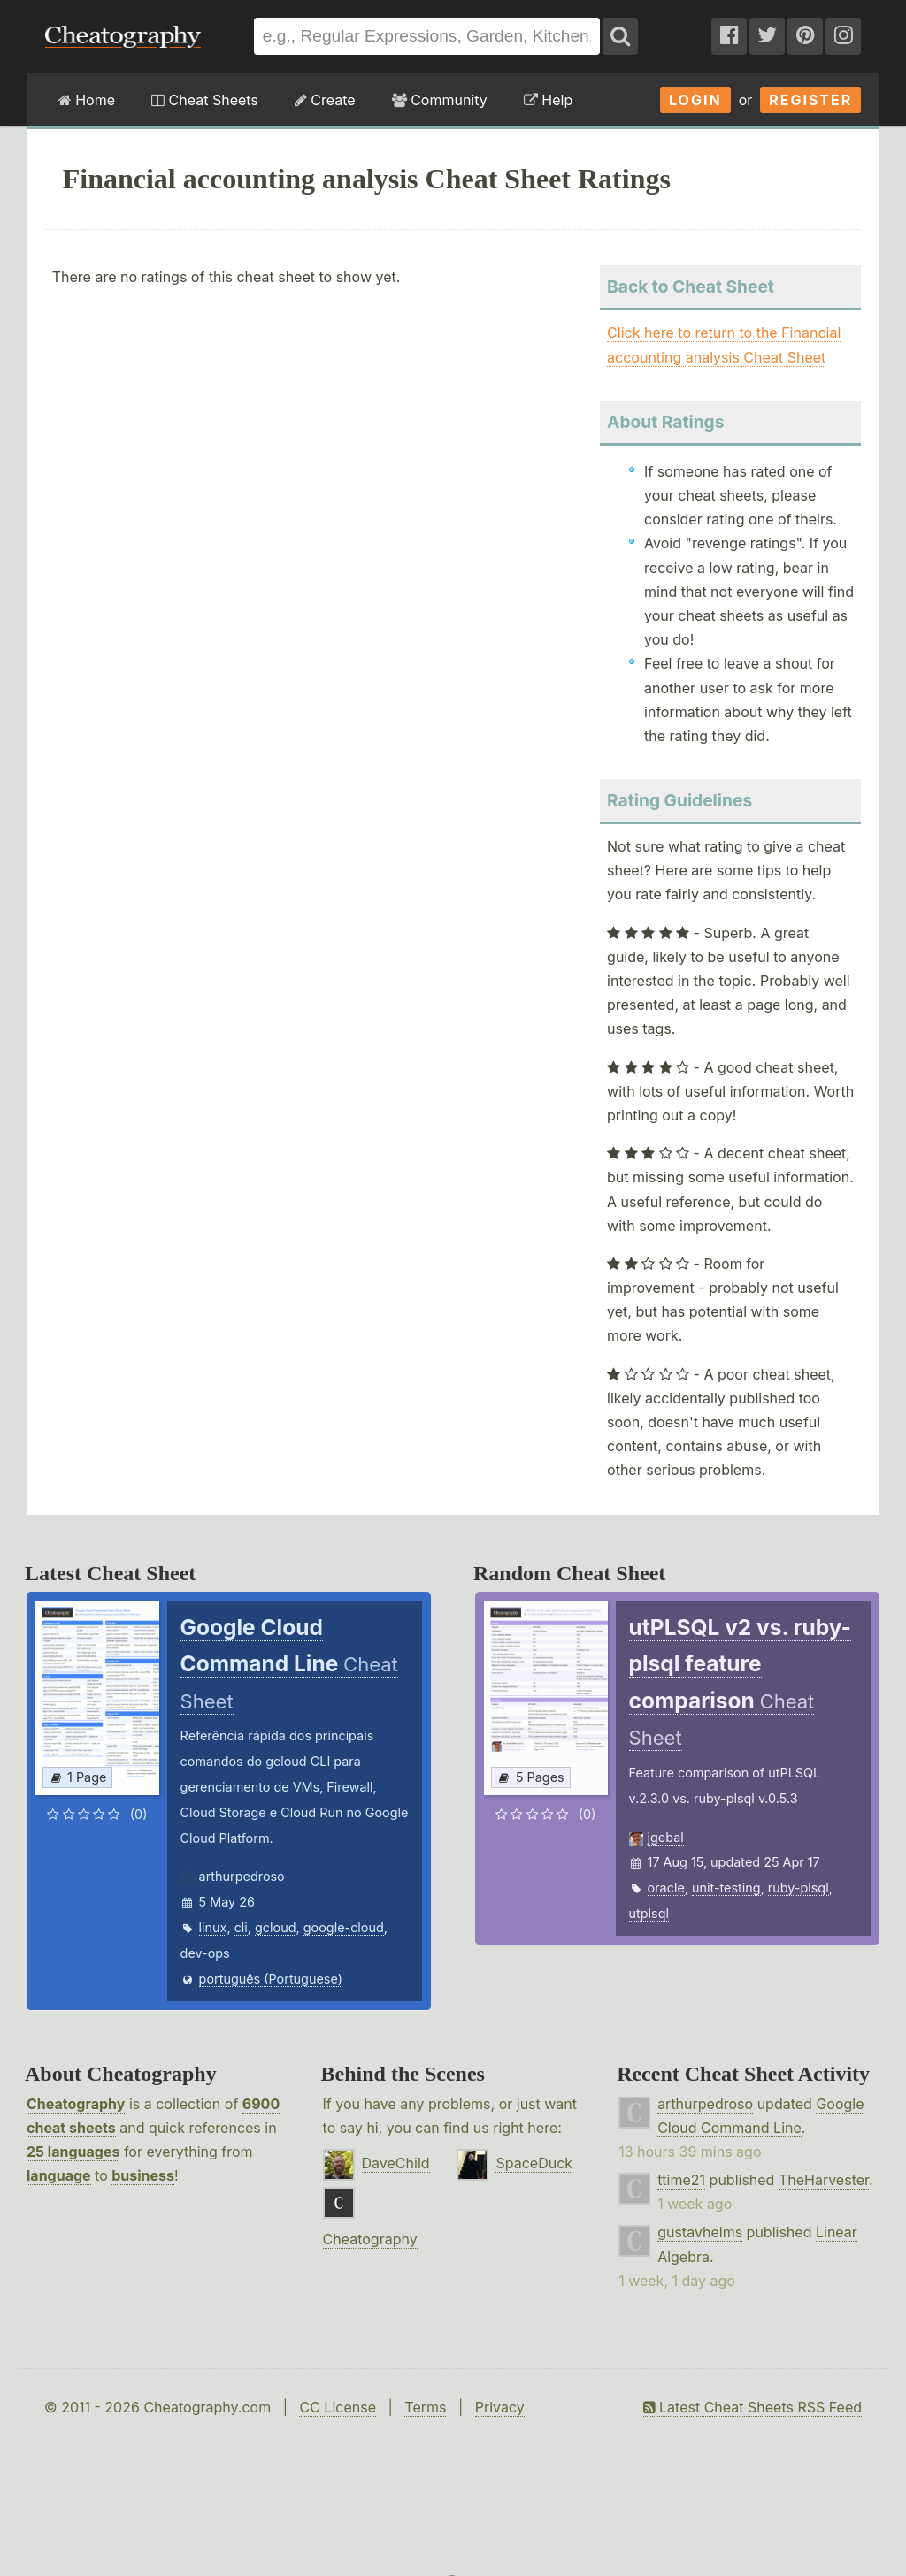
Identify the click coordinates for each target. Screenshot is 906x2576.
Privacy (500, 2407)
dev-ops (205, 1953)
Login (695, 100)
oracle (666, 1887)
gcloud (275, 1927)
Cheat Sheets (204, 100)
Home (86, 100)
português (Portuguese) (270, 1978)
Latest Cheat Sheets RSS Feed (752, 2407)
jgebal (666, 1837)
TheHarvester (824, 2180)
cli (241, 1927)
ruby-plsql (798, 1887)
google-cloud (343, 1927)
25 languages (73, 2151)
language (59, 2175)
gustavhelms (699, 2232)
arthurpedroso (242, 1876)
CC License (337, 2407)
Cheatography (76, 2104)
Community (440, 100)
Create (325, 100)
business (142, 2175)
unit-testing (726, 1887)
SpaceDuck (533, 2163)
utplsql (649, 1913)
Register (810, 100)
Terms (425, 2407)
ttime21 (681, 2180)
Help (548, 100)
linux (213, 1927)
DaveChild (396, 2163)
